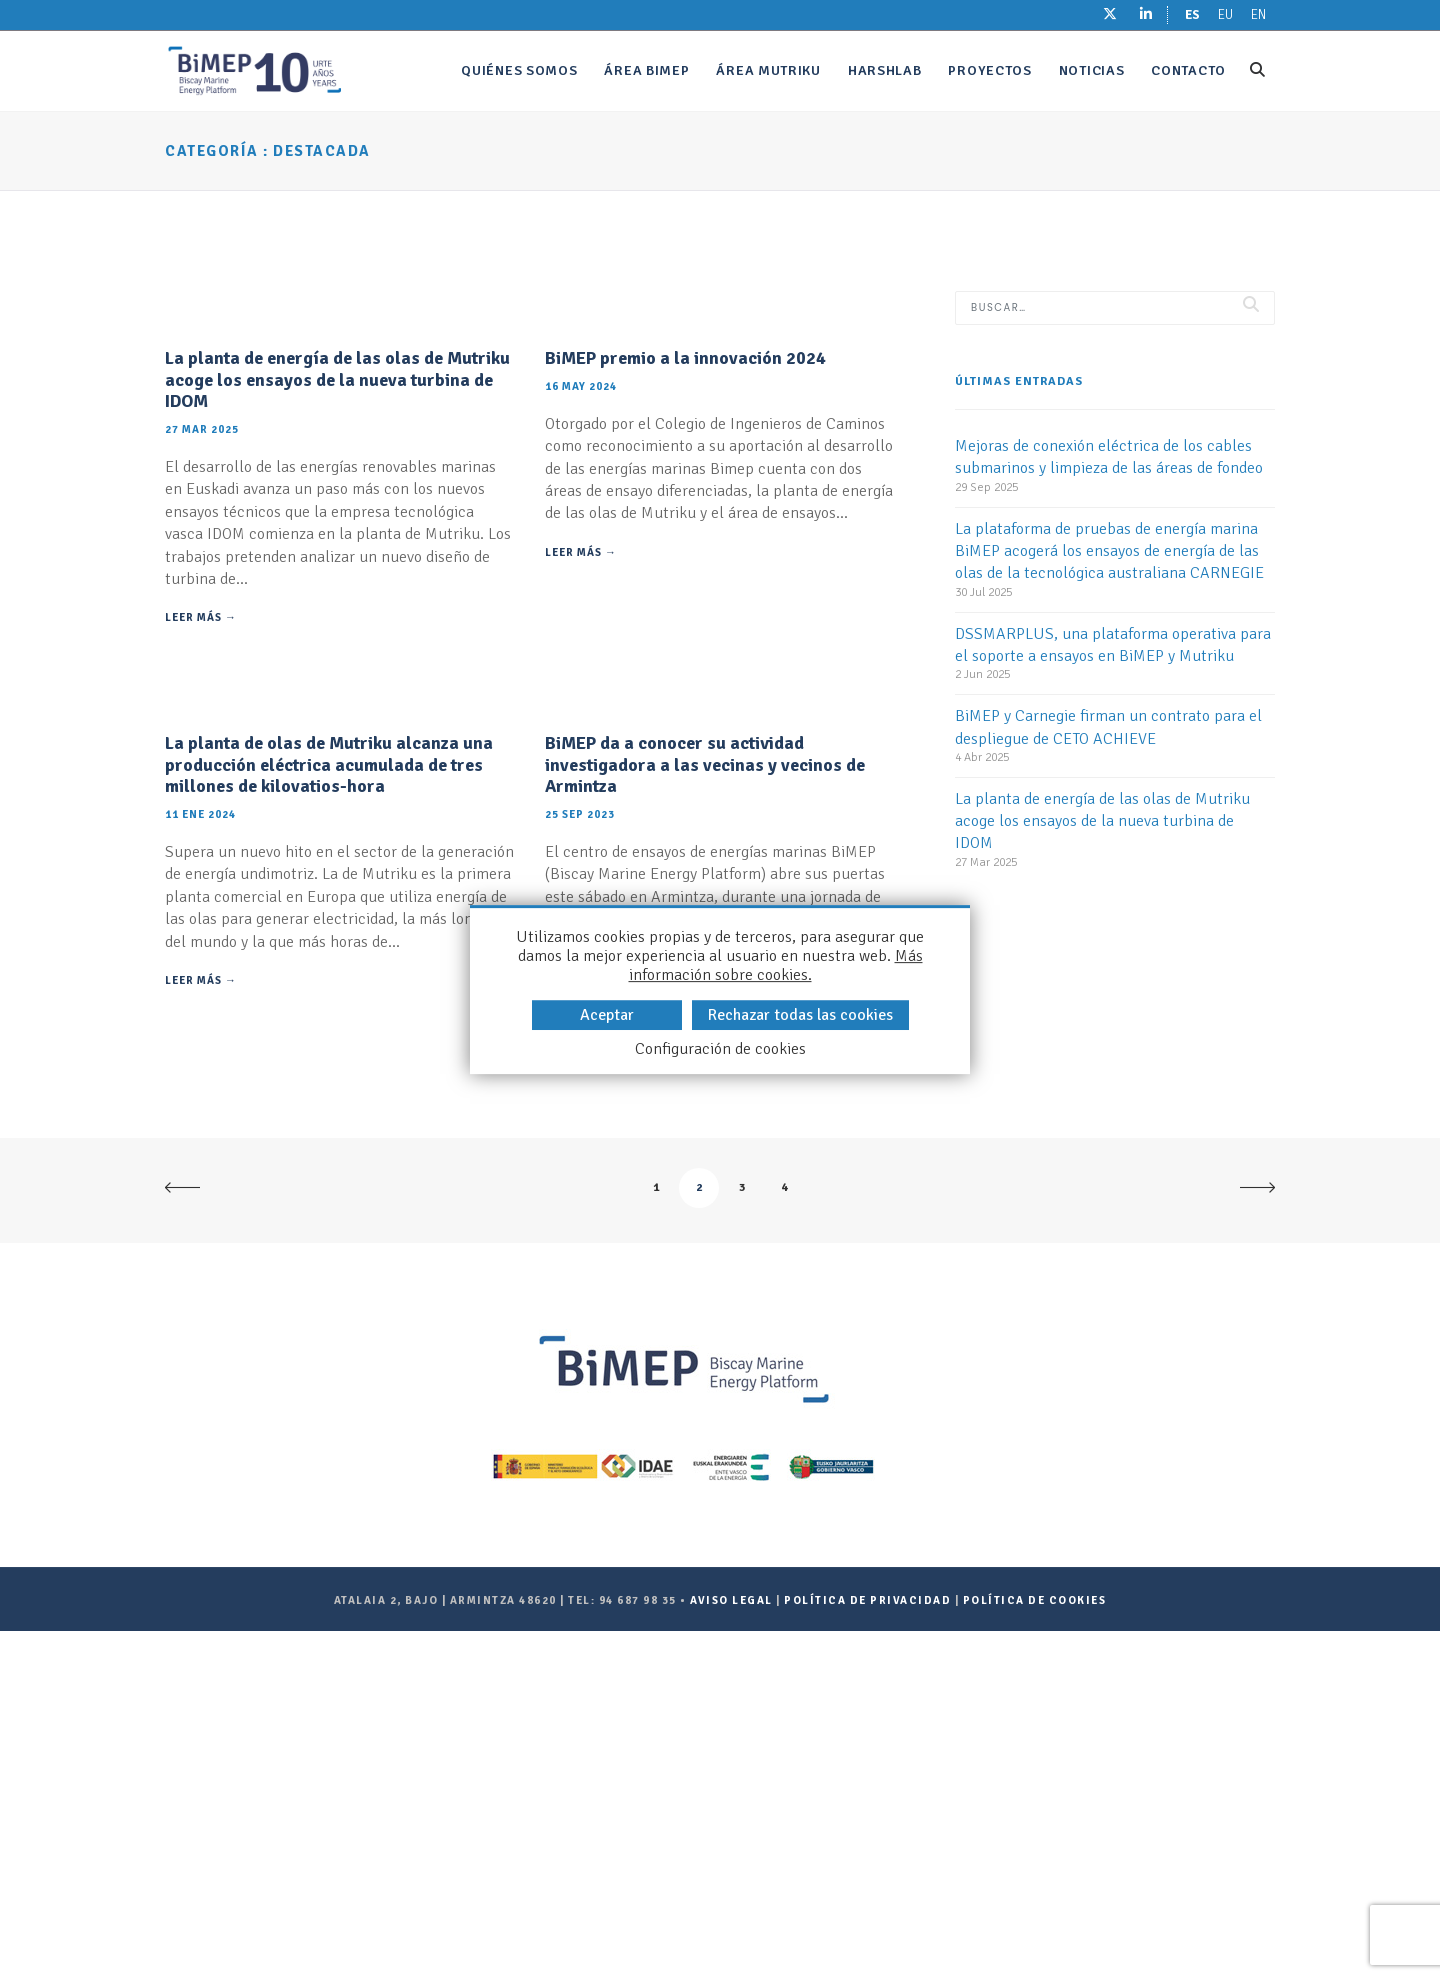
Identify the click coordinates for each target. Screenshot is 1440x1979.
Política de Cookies (1035, 1949)
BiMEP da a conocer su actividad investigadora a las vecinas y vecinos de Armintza (705, 1113)
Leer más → (201, 792)
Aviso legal (731, 1949)
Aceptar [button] (607, 1015)
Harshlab (885, 70)
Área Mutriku (768, 70)
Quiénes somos (519, 70)
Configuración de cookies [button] (720, 1049)
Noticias (1092, 70)
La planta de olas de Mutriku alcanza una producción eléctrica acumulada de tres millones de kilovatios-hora (329, 1113)
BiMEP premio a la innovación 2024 (685, 532)
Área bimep (646, 70)
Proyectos (989, 70)
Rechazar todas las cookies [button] (800, 1015)
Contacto (1188, 70)
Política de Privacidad (867, 1949)
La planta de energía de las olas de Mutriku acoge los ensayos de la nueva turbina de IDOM (337, 553)
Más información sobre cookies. (776, 965)
